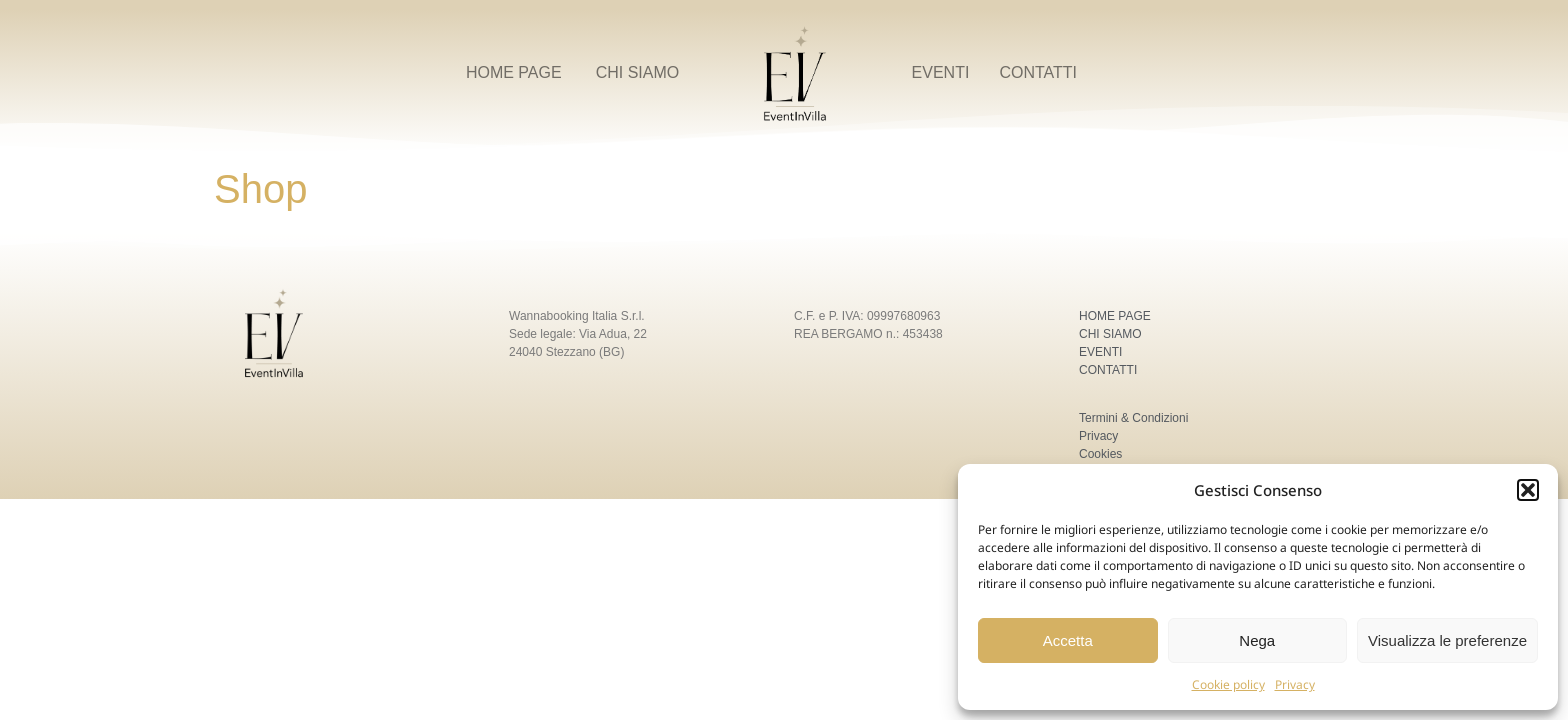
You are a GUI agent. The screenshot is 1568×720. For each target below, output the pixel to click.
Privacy (1295, 684)
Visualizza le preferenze (1447, 640)
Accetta (1068, 640)
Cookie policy (1228, 684)
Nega (1257, 640)
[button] (1528, 490)
